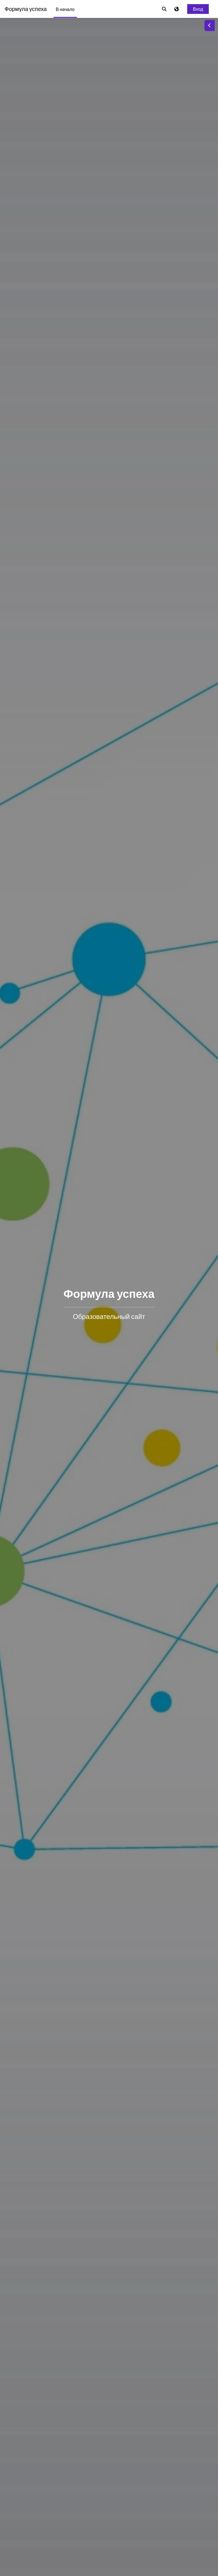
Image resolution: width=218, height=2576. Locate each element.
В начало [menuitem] (65, 9)
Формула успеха (26, 9)
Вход (198, 9)
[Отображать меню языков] (177, 9)
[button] (164, 9)
